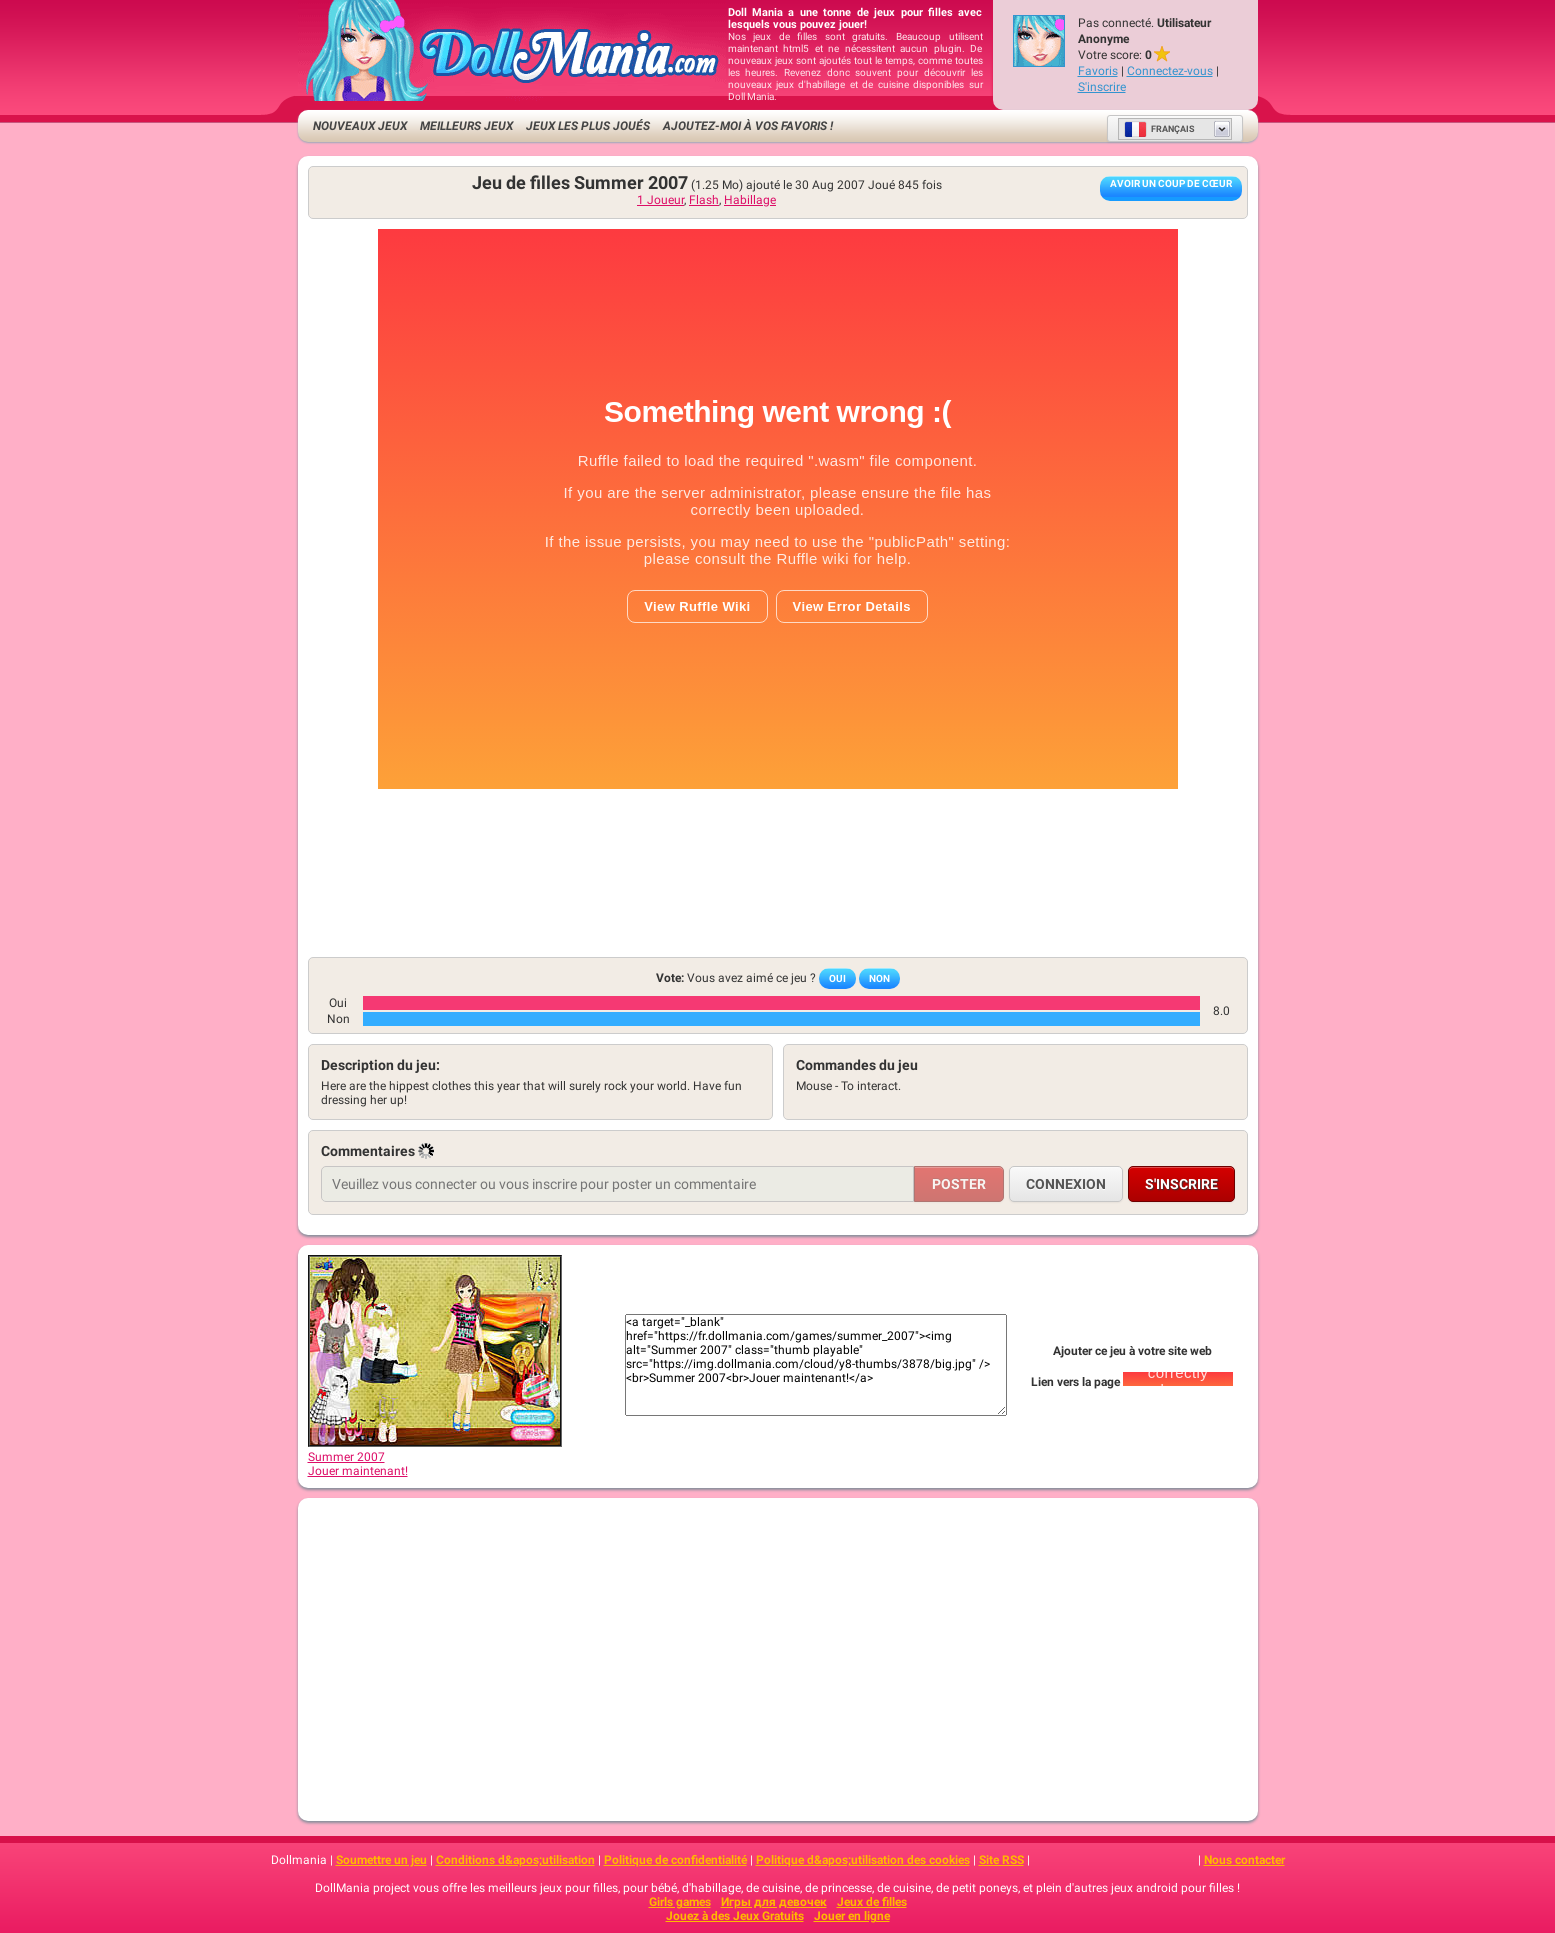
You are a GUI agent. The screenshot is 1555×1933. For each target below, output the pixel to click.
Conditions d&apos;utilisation (515, 1860)
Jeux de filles (872, 1902)
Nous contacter (1244, 1860)
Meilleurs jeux (466, 126)
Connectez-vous (1170, 71)
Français (1159, 129)
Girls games (680, 1902)
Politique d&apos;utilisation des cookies (863, 1860)
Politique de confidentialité (675, 1860)
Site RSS (1001, 1860)
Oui (837, 978)
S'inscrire (1102, 87)
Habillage (750, 200)
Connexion (1066, 1184)
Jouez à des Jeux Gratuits (735, 1916)
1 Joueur (660, 200)
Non (879, 978)
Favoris (1098, 71)
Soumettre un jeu (381, 1860)
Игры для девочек (774, 1902)
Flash (704, 200)
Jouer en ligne (852, 1916)
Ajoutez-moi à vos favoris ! (748, 126)
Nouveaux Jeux (360, 126)
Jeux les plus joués (588, 126)
